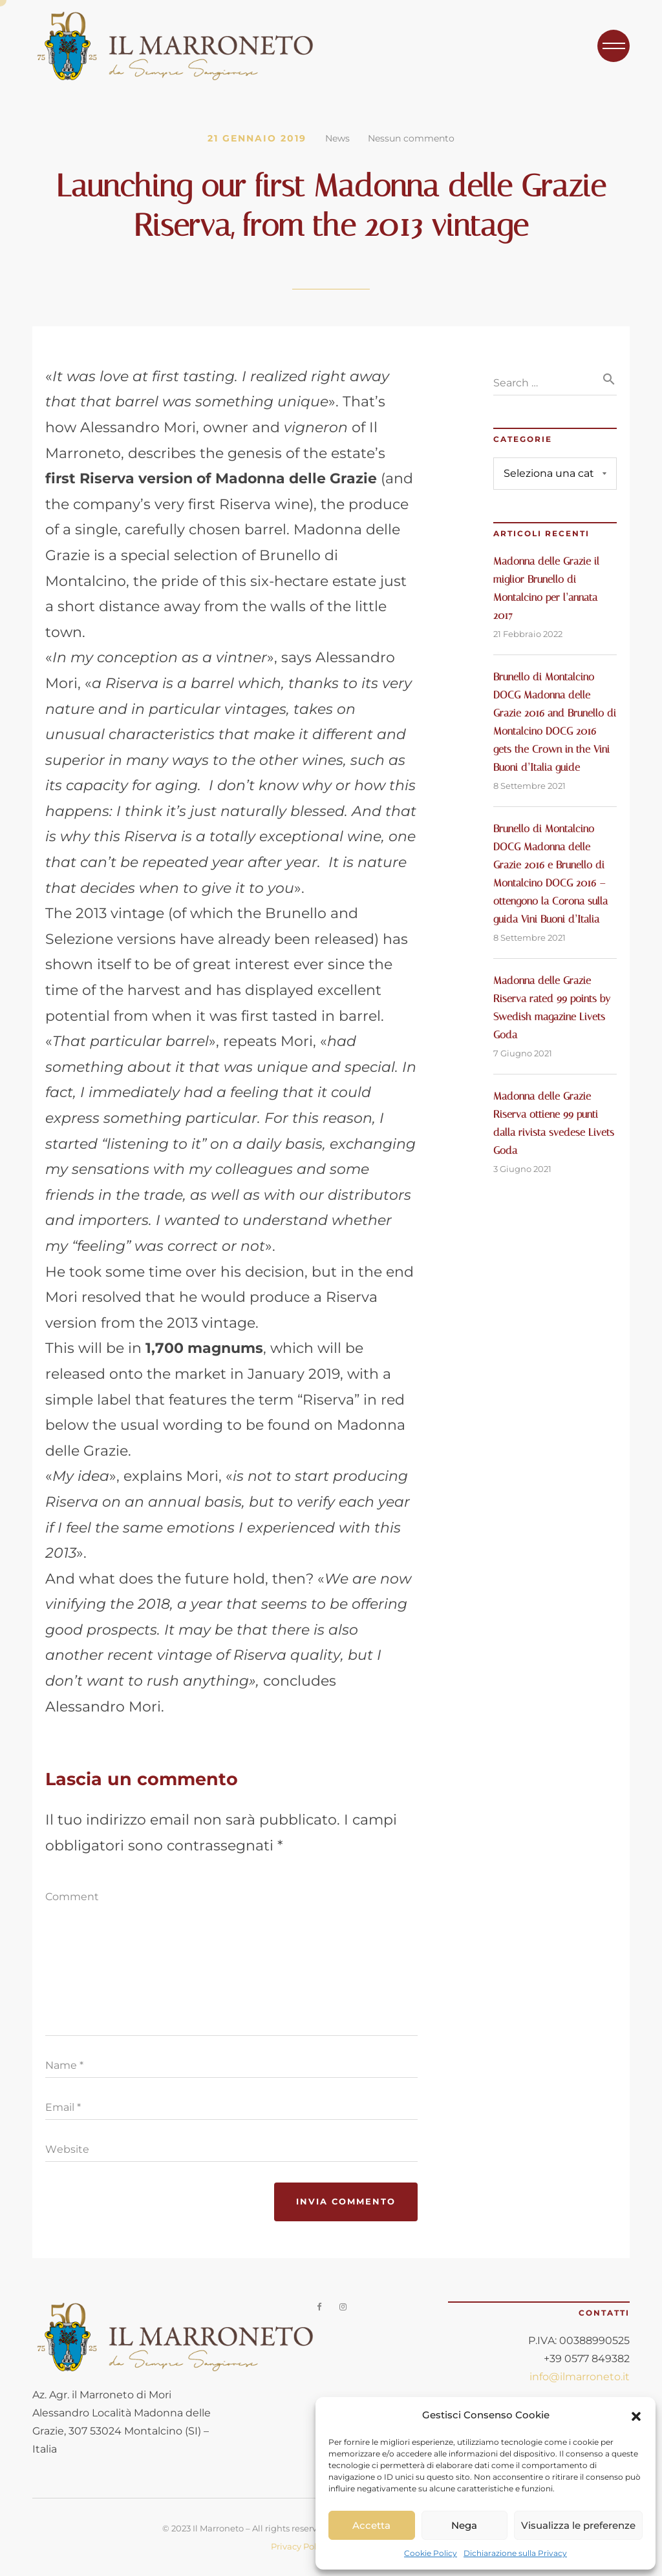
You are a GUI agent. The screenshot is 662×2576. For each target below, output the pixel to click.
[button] (636, 2415)
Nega (464, 2525)
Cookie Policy (430, 2553)
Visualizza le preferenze (578, 2525)
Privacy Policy (299, 2546)
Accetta (371, 2525)
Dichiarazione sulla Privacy (515, 2553)
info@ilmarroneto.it (579, 2377)
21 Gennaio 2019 (257, 138)
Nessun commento (411, 138)
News (337, 138)
